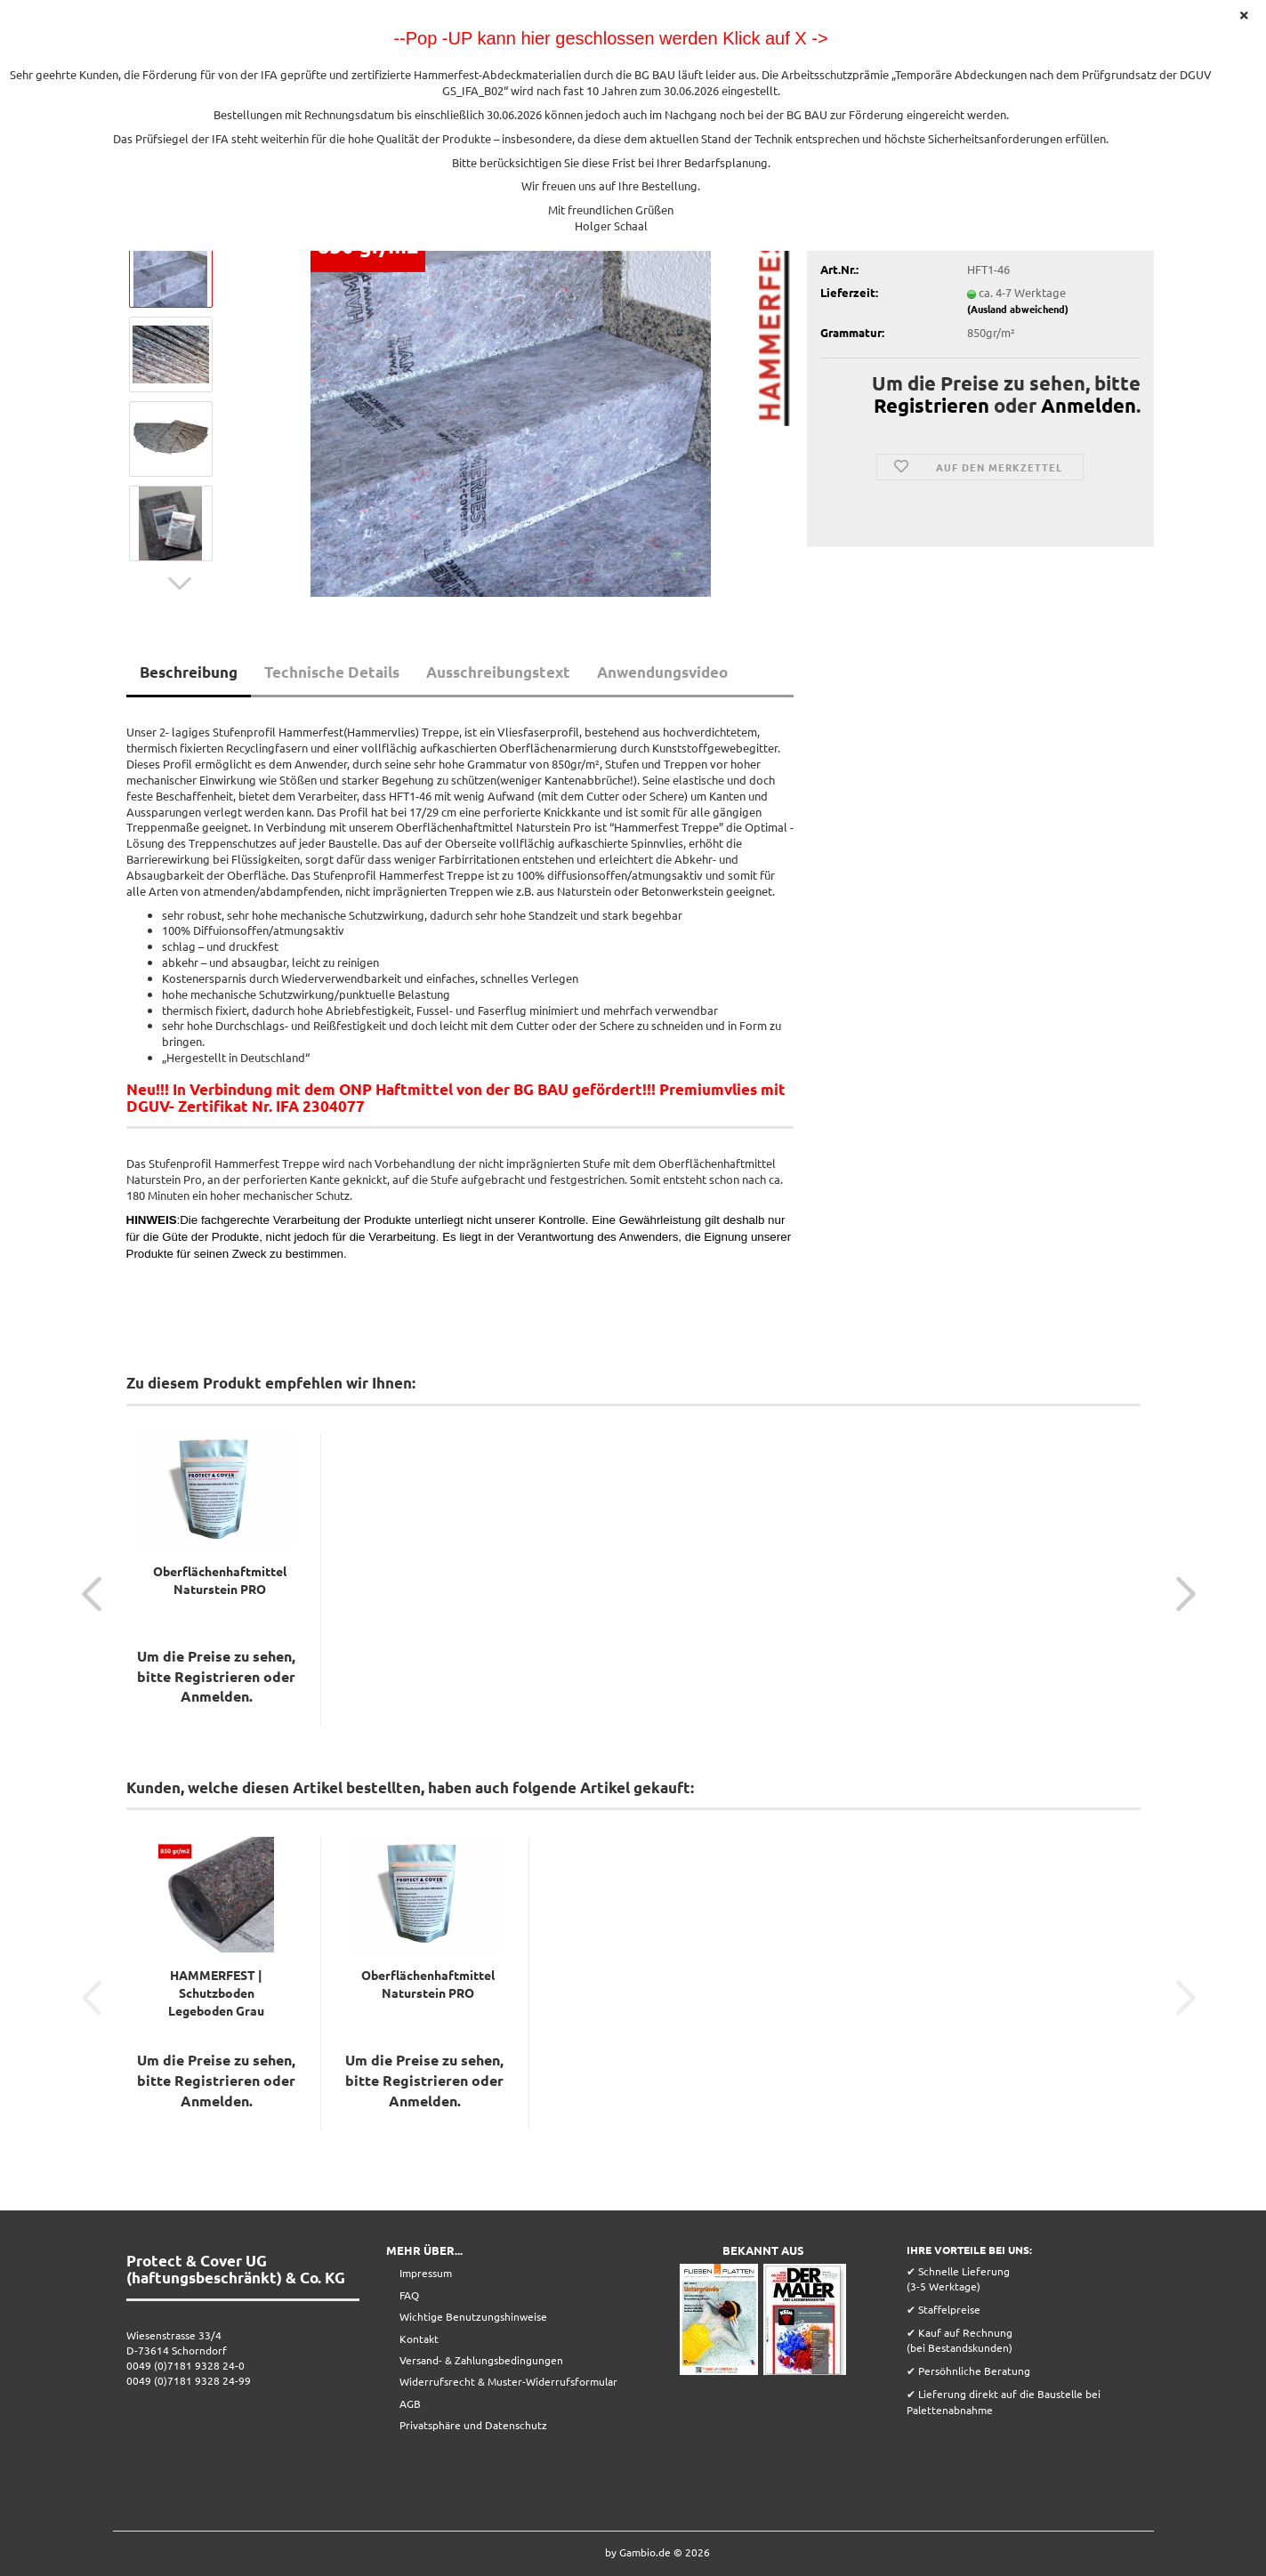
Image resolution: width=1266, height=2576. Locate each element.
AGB (410, 2403)
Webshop (579, 2552)
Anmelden (1088, 405)
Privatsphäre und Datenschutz (473, 2425)
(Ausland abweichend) (1017, 309)
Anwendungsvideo (662, 672)
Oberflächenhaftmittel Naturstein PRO (219, 1580)
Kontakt (419, 2338)
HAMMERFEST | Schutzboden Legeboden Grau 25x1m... (216, 1993)
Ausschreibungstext (498, 672)
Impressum (425, 2273)
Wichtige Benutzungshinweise (473, 2316)
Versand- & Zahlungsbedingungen (481, 2360)
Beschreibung (189, 672)
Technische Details (331, 672)
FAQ (409, 2295)
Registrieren (931, 405)
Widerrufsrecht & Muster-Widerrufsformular (508, 2381)
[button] (179, 583)
